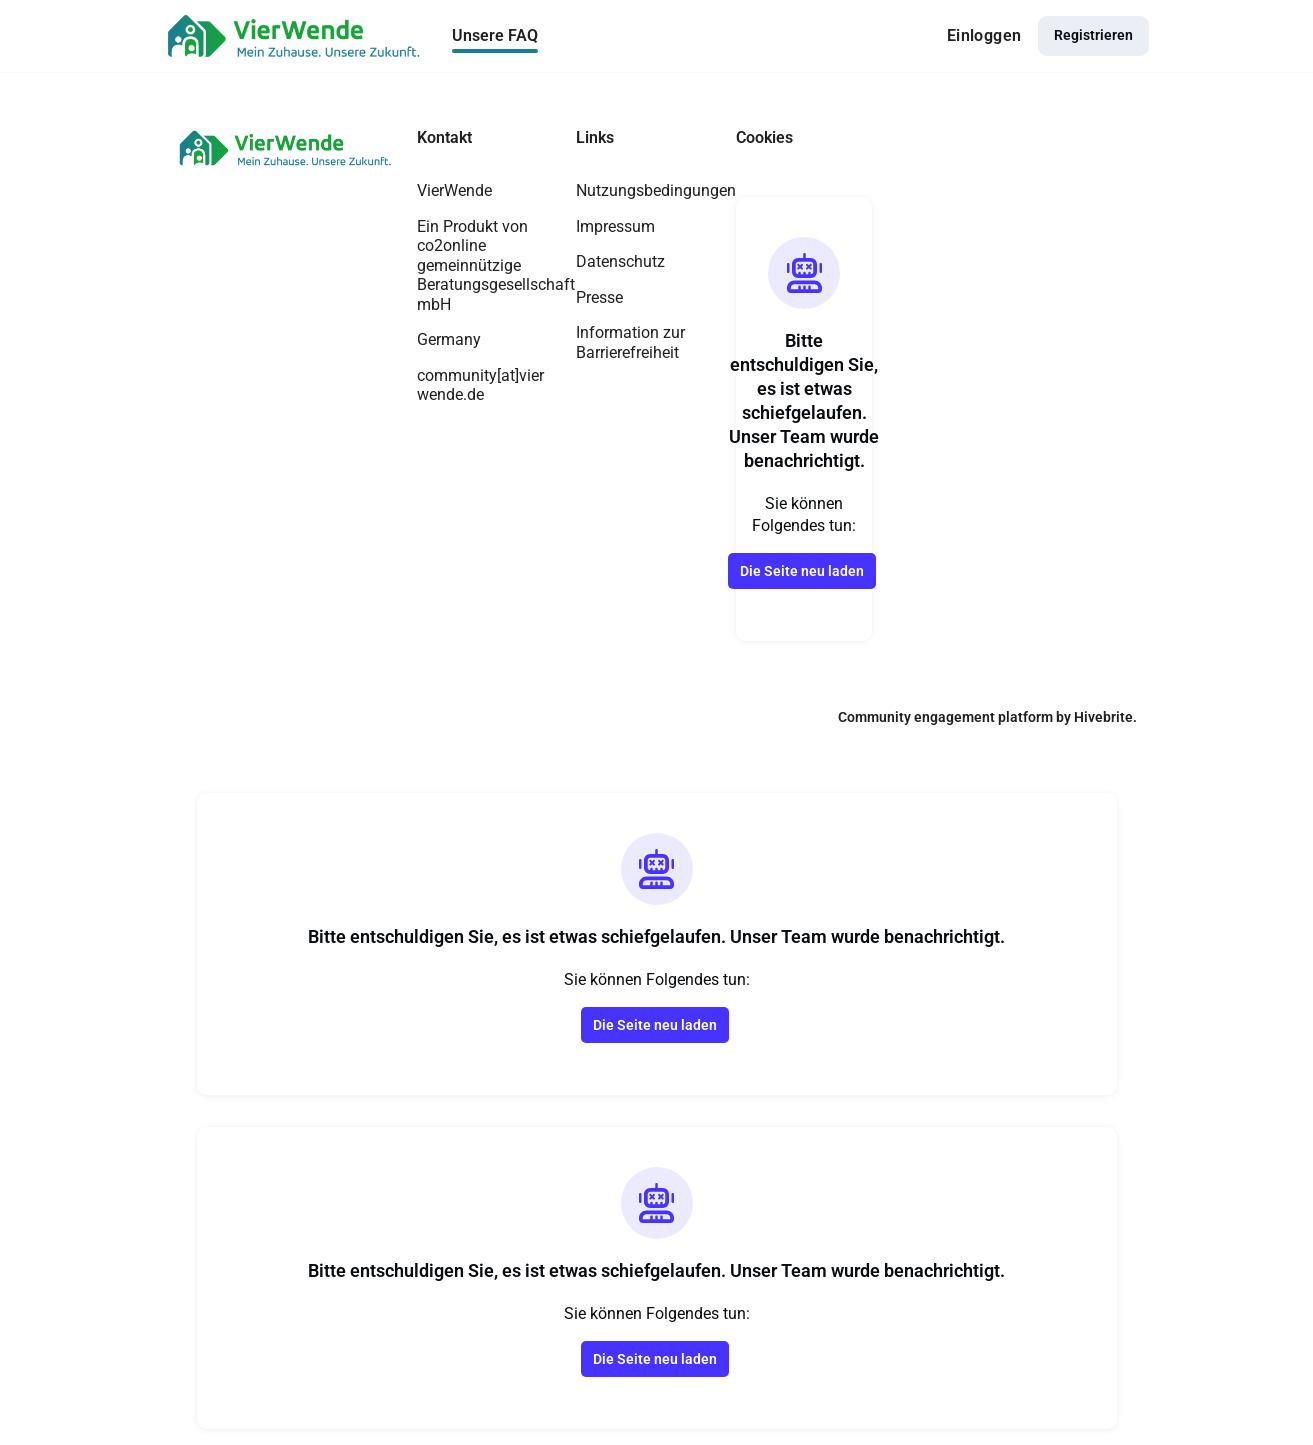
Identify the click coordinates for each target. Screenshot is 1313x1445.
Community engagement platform (945, 717)
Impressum (615, 226)
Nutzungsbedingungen (656, 190)
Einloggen (984, 35)
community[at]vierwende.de (480, 385)
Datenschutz (620, 261)
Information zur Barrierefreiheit (630, 342)
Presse (599, 297)
